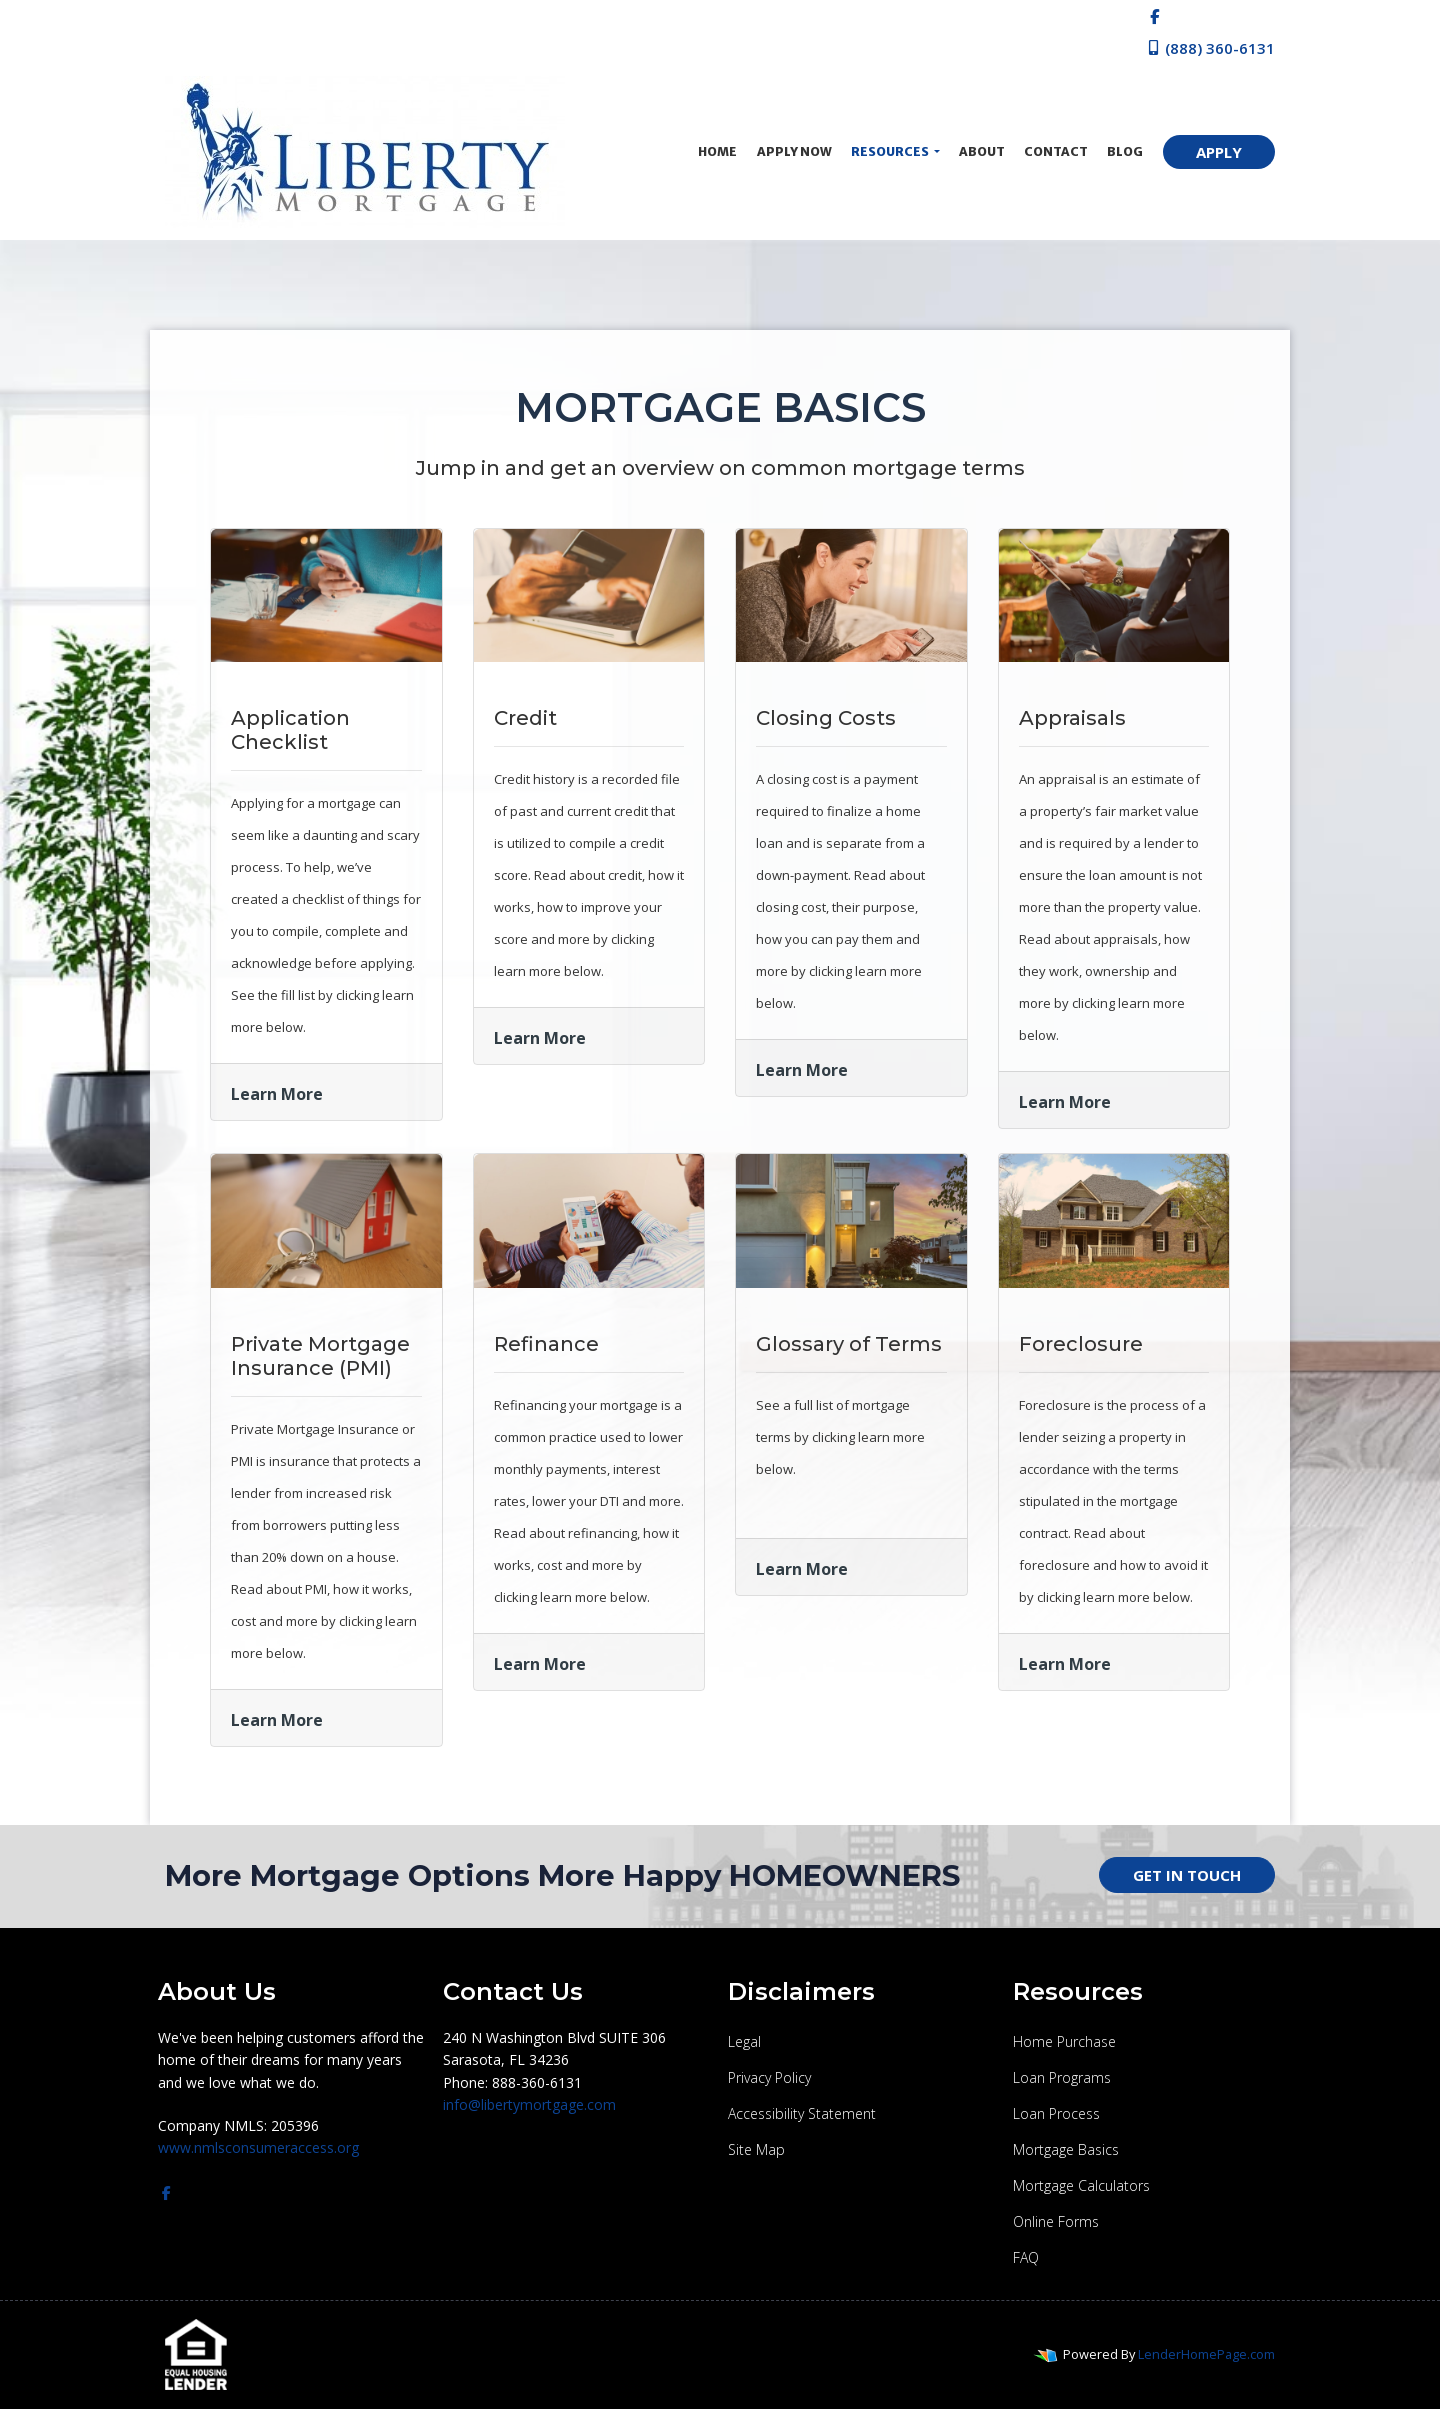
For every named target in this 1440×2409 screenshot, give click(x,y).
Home (717, 151)
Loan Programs (1062, 2077)
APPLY (1219, 152)
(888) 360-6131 (1210, 48)
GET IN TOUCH (1187, 1875)
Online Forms (1056, 2221)
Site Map (756, 2149)
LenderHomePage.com (1206, 2354)
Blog (1125, 151)
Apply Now (794, 151)
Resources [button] (891, 151)
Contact (1056, 151)
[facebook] (1154, 16)
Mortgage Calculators (1081, 2185)
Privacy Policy (769, 2077)
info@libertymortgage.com (529, 2104)
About (982, 151)
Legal (744, 2041)
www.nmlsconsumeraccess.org (258, 2147)
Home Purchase (1064, 2041)
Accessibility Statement (802, 2113)
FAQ (1026, 2257)
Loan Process (1056, 2113)
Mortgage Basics (1066, 2149)
